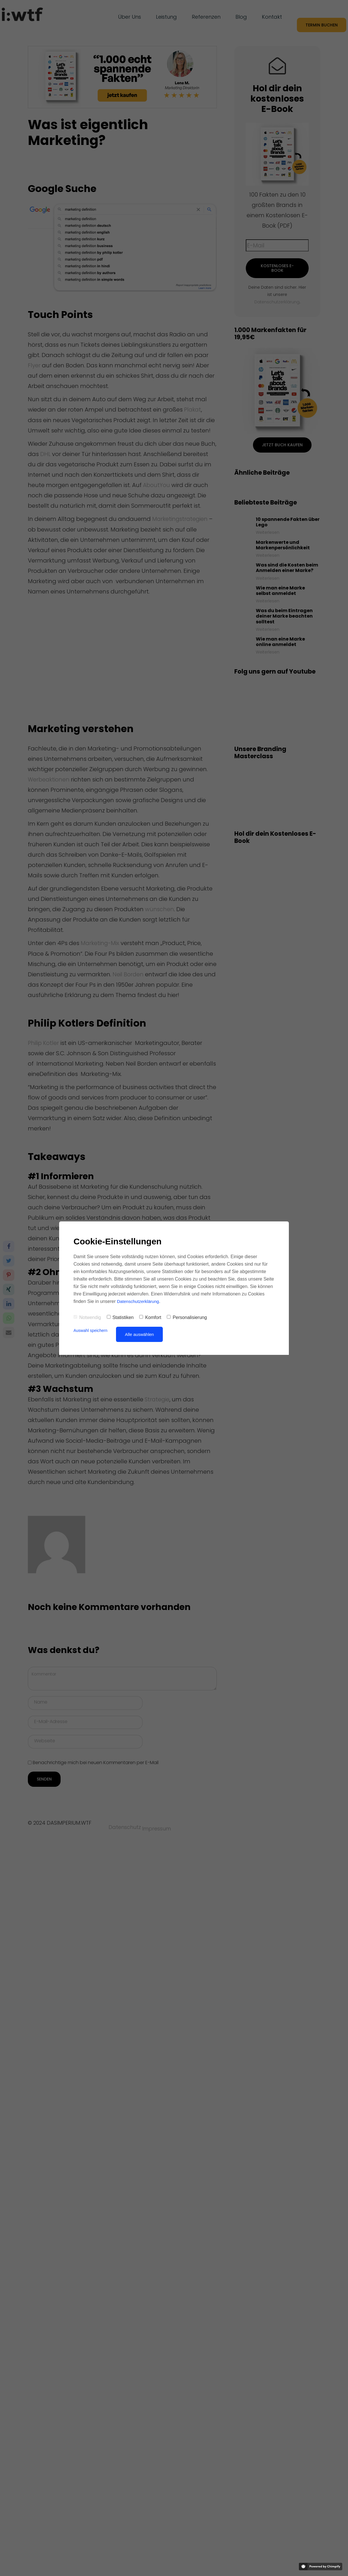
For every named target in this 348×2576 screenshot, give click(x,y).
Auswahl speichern (92, 1330)
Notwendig (87, 1317)
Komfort (150, 1317)
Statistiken (120, 1317)
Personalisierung (187, 1317)
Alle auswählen (141, 1334)
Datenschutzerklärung (139, 1301)
